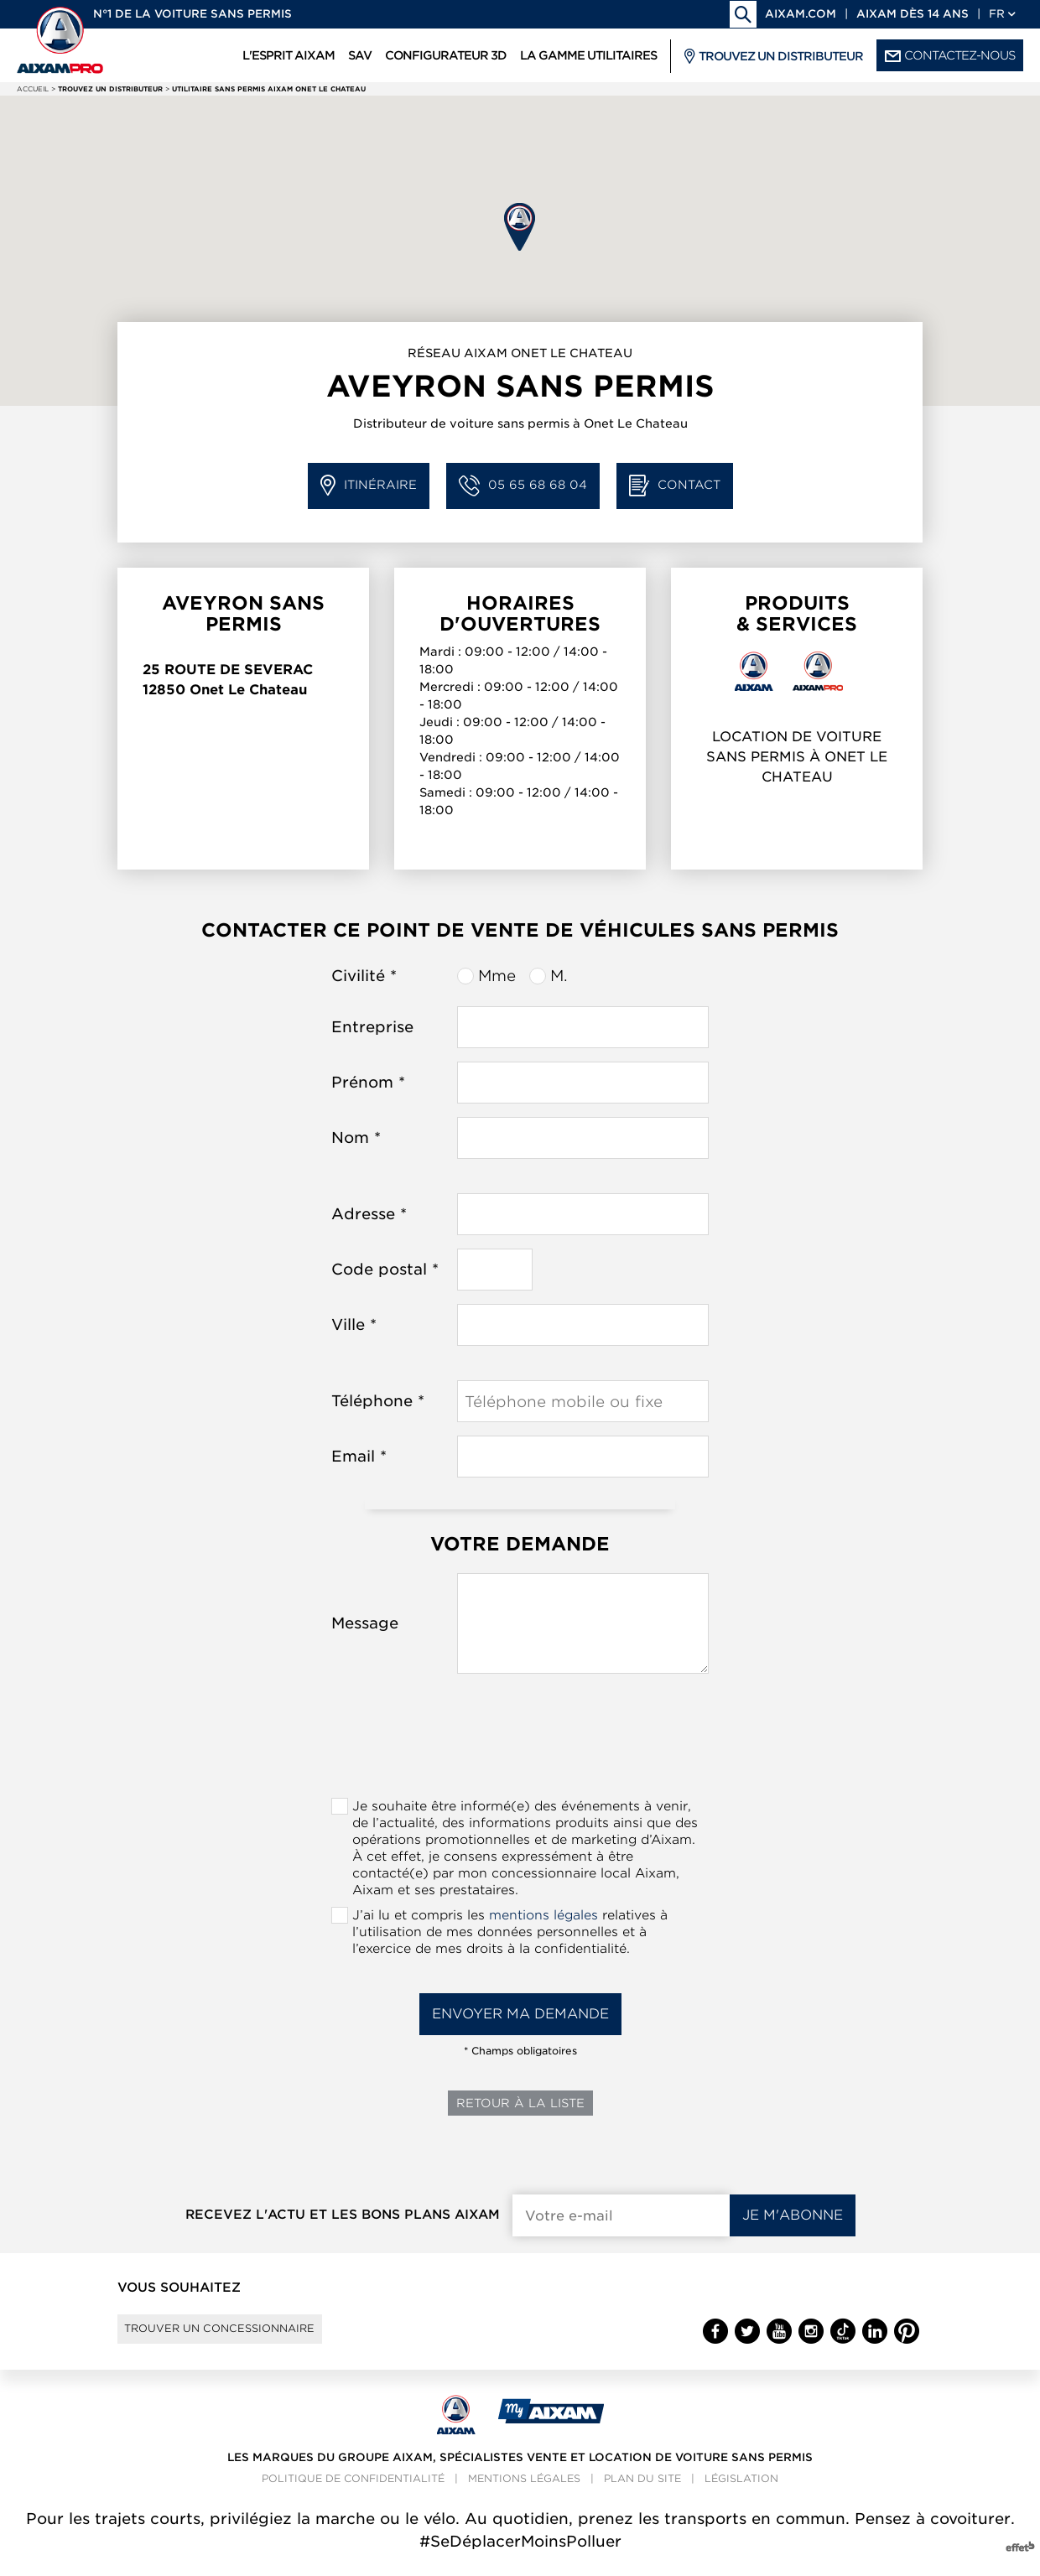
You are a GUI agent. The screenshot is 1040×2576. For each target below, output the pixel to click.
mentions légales (543, 1915)
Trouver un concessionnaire (245, 2336)
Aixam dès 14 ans (912, 14)
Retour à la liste (520, 2103)
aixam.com (800, 14)
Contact (674, 485)
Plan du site (642, 2493)
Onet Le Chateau (248, 690)
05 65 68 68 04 (523, 485)
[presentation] (520, 1741)
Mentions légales (524, 2493)
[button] (519, 227)
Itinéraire (368, 485)
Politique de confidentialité (353, 2493)
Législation (741, 2493)
